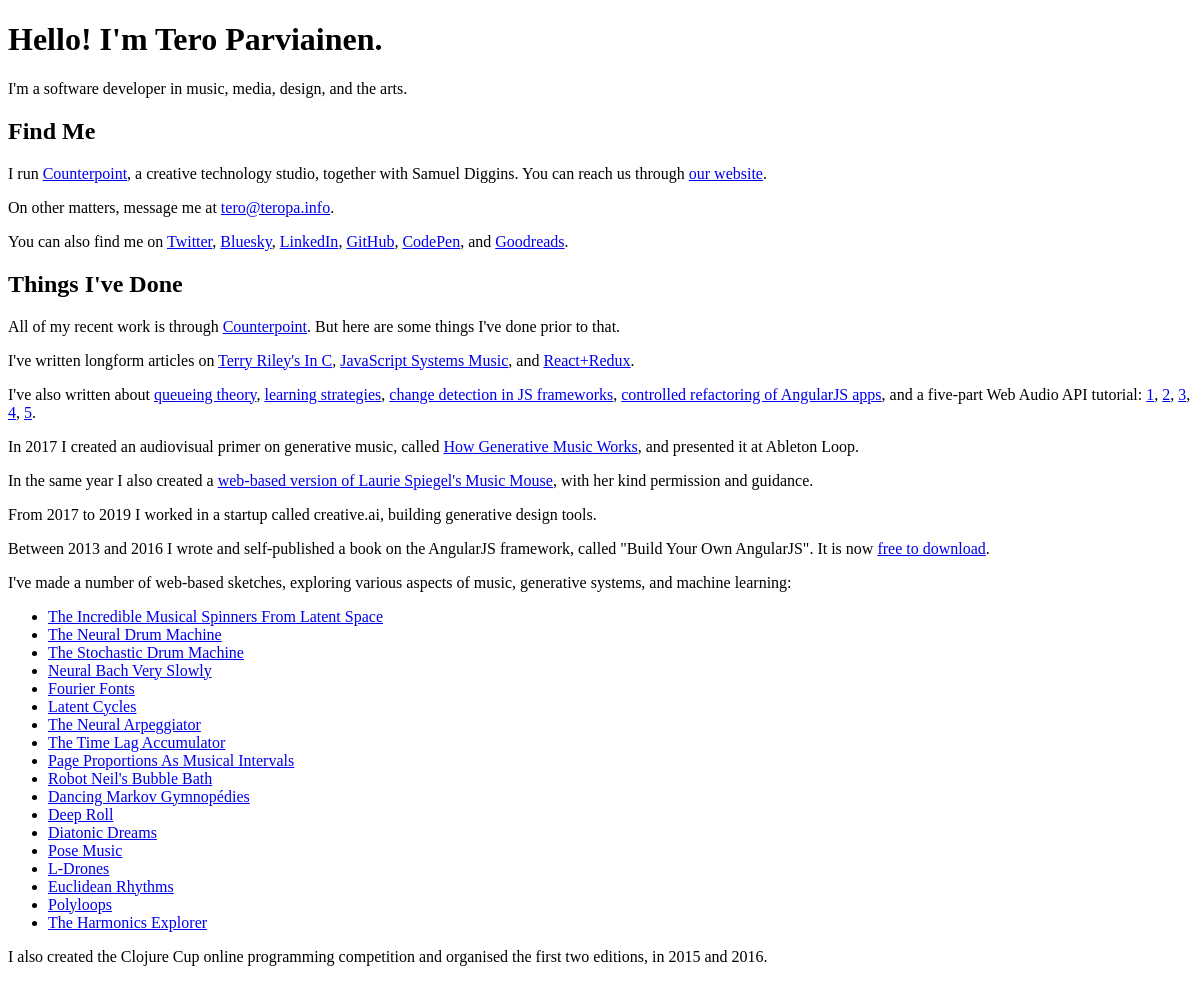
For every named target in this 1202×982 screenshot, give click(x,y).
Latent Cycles (92, 706)
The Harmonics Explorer (127, 922)
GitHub (370, 241)
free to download (931, 548)
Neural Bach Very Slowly (130, 670)
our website (726, 173)
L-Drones (78, 868)
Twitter (189, 241)
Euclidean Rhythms (111, 886)
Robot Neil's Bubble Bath (130, 778)
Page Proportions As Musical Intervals (171, 760)
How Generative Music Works (540, 446)
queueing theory (205, 394)
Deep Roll (80, 814)
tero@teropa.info (275, 207)
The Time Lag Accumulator (136, 742)
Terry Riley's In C (275, 360)
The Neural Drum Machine (135, 634)
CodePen (431, 241)
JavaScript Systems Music (424, 360)
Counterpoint (85, 173)
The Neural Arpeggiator (124, 724)
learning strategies (322, 394)
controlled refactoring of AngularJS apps (751, 394)
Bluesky (245, 241)
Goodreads (529, 241)
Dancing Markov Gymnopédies (149, 796)
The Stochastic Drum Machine (146, 652)
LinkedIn (309, 241)
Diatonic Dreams (102, 832)
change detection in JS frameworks (501, 394)
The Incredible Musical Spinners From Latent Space (215, 616)
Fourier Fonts (91, 688)
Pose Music (85, 850)
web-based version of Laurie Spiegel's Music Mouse (385, 480)
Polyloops (80, 904)
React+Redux (586, 360)
